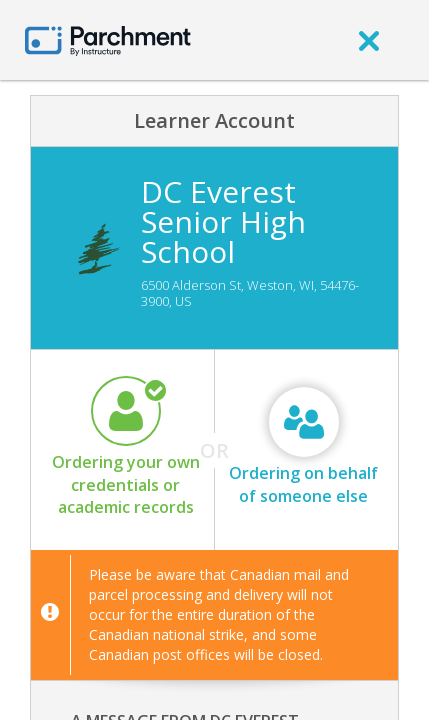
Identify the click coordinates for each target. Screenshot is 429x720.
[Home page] (108, 39)
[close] (369, 40)
